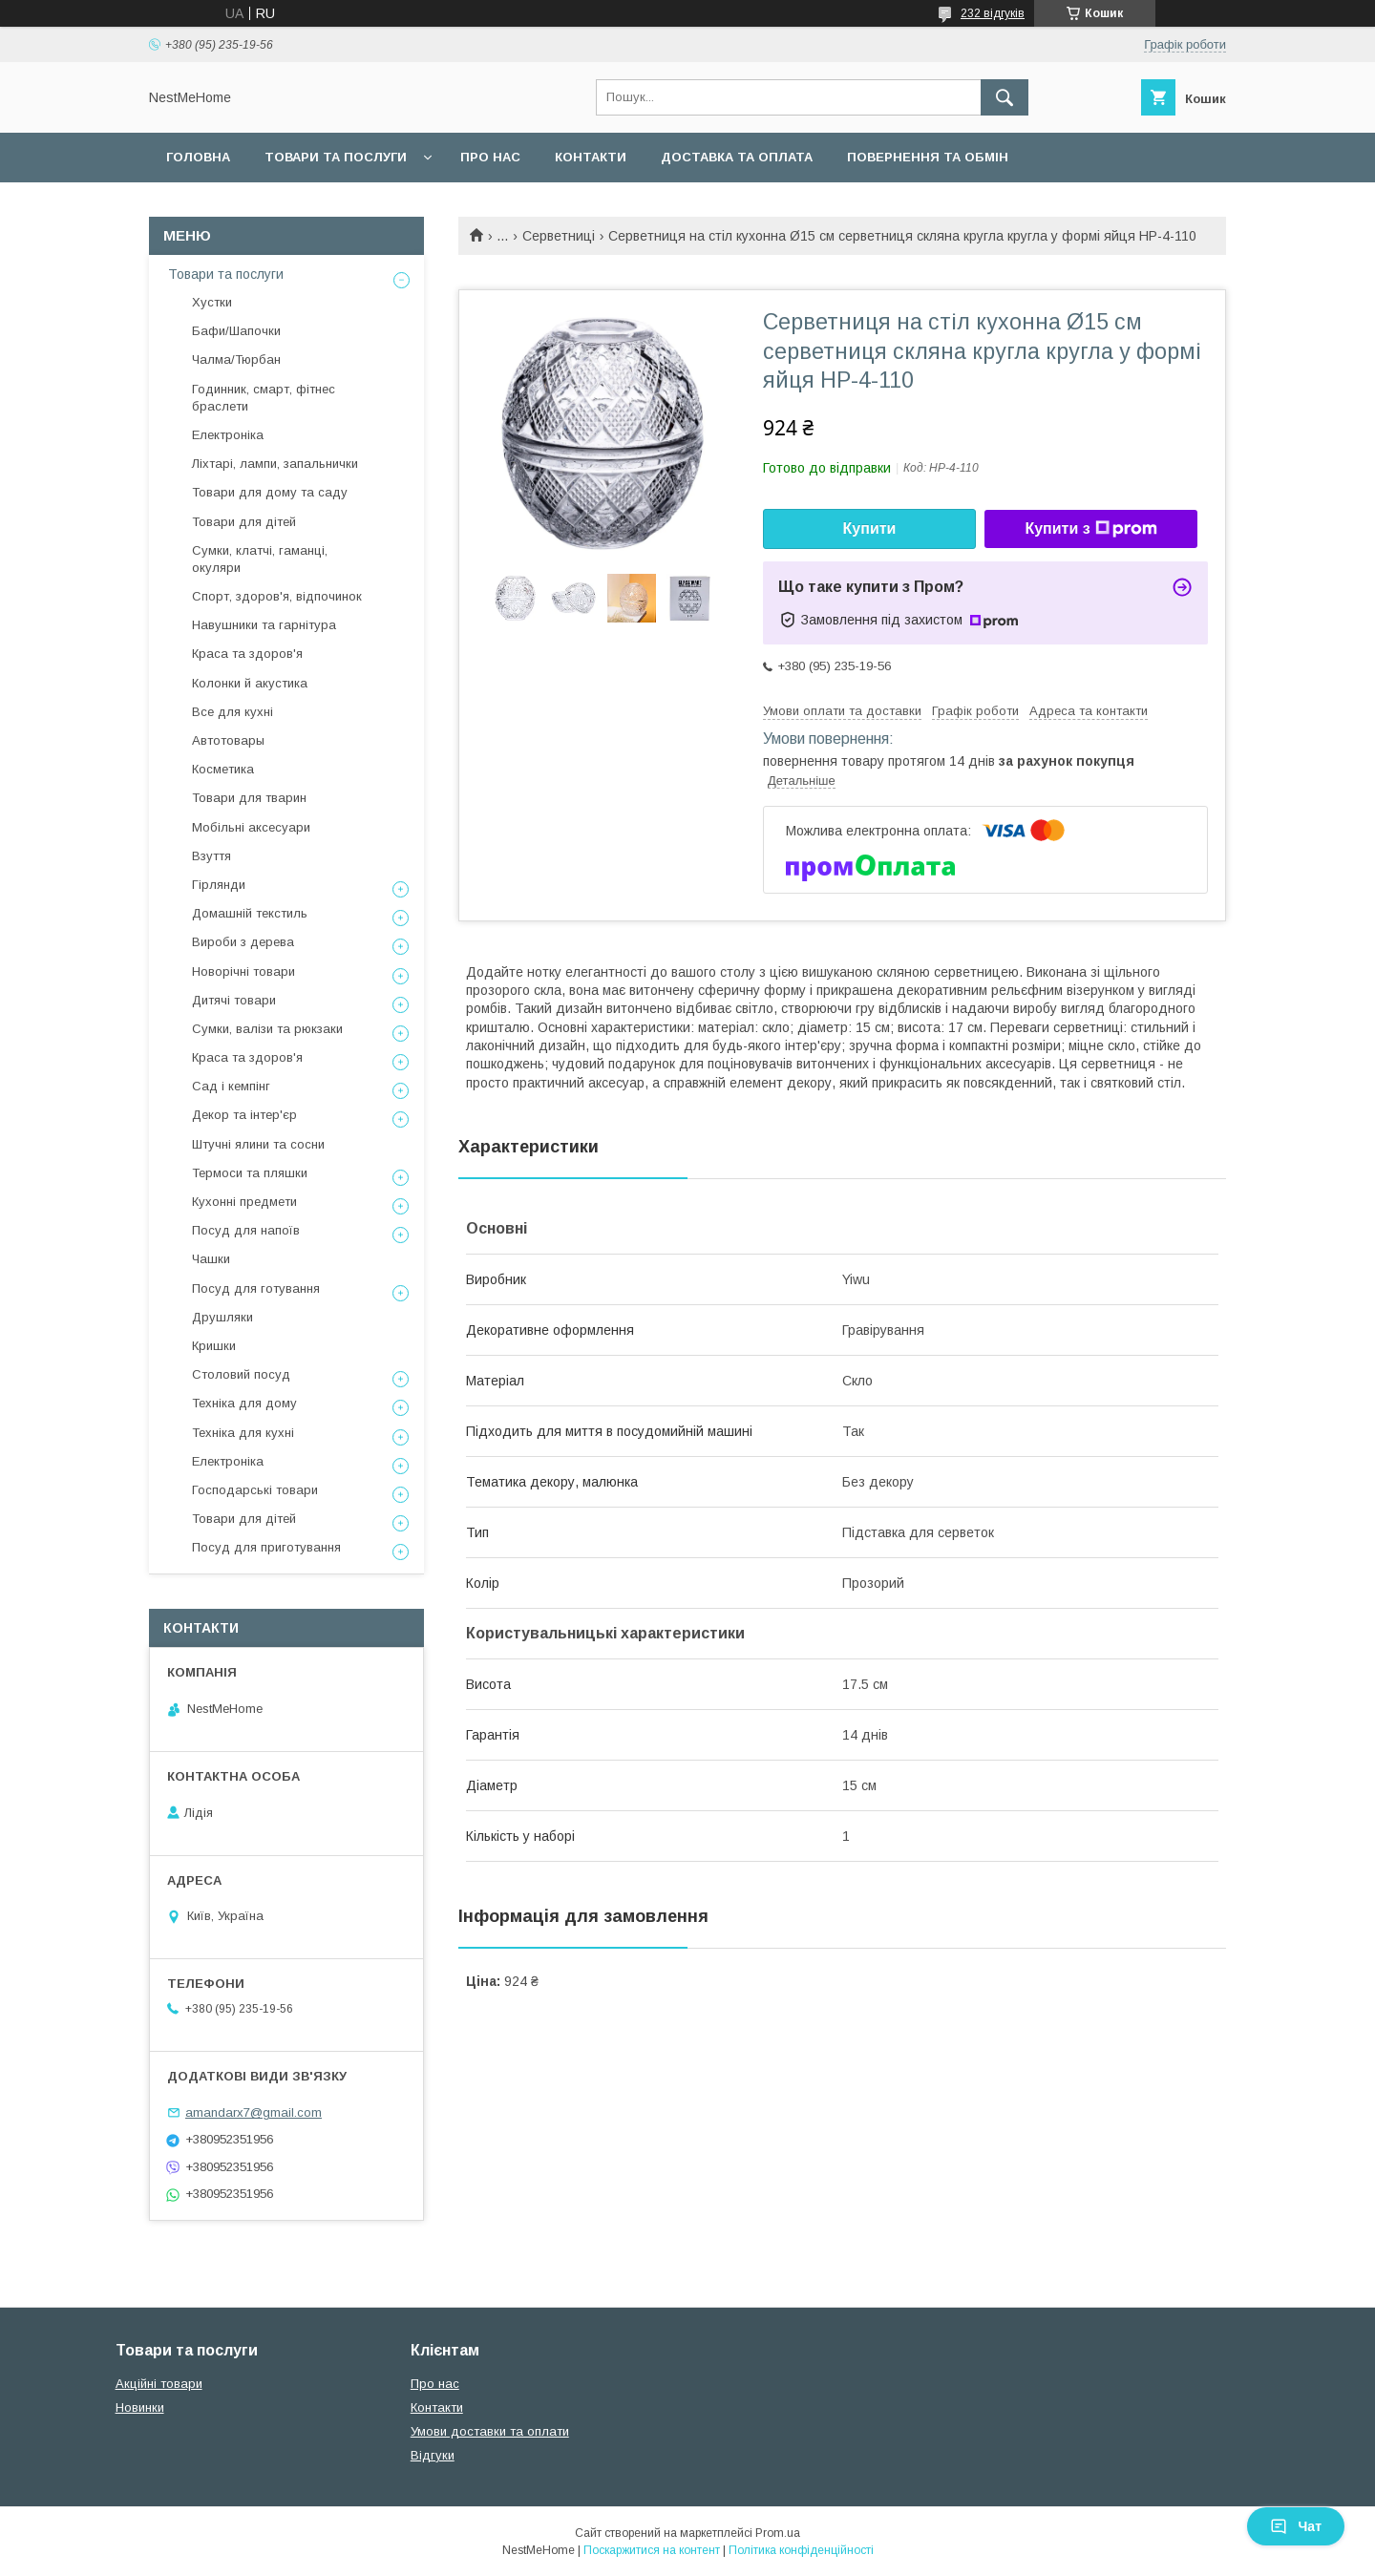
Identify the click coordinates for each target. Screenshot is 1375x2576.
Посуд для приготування (266, 1547)
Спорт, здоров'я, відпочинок (277, 596)
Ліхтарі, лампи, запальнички (275, 463)
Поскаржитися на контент (651, 2550)
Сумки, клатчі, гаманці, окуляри (260, 559)
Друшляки (222, 1317)
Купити (870, 528)
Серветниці (558, 235)
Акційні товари (159, 2383)
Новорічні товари (243, 971)
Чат (1296, 2526)
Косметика (223, 769)
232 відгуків (993, 13)
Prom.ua (777, 2533)
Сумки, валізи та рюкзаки (267, 1029)
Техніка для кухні (243, 1432)
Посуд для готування (256, 1288)
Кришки (214, 1346)
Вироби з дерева (243, 942)
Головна (198, 157)
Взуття (211, 856)
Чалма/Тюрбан (236, 359)
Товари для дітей (244, 522)
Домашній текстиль (249, 913)
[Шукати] (1004, 97)
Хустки (212, 302)
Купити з (1090, 529)
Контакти (590, 157)
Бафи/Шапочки (236, 331)
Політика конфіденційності (801, 2550)
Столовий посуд (241, 1374)
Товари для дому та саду (270, 492)
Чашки (211, 1259)
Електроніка (228, 435)
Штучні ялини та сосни (258, 1144)
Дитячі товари (234, 1000)
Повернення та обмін (927, 157)
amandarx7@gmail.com (253, 2112)
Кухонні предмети (244, 1201)
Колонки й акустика (249, 683)
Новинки (140, 2407)
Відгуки (433, 2455)
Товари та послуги (335, 157)
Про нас (490, 157)
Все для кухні (232, 712)
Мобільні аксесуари (251, 827)
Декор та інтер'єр (244, 1115)
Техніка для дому (244, 1403)
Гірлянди (218, 884)
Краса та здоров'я (247, 653)
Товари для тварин (249, 798)
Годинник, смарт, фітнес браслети (263, 397)
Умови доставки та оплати (490, 2431)
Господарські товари (255, 1490)
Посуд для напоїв (246, 1230)
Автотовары (228, 740)
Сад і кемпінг (231, 1086)
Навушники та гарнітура (264, 625)
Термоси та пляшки (249, 1173)
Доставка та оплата (737, 157)
